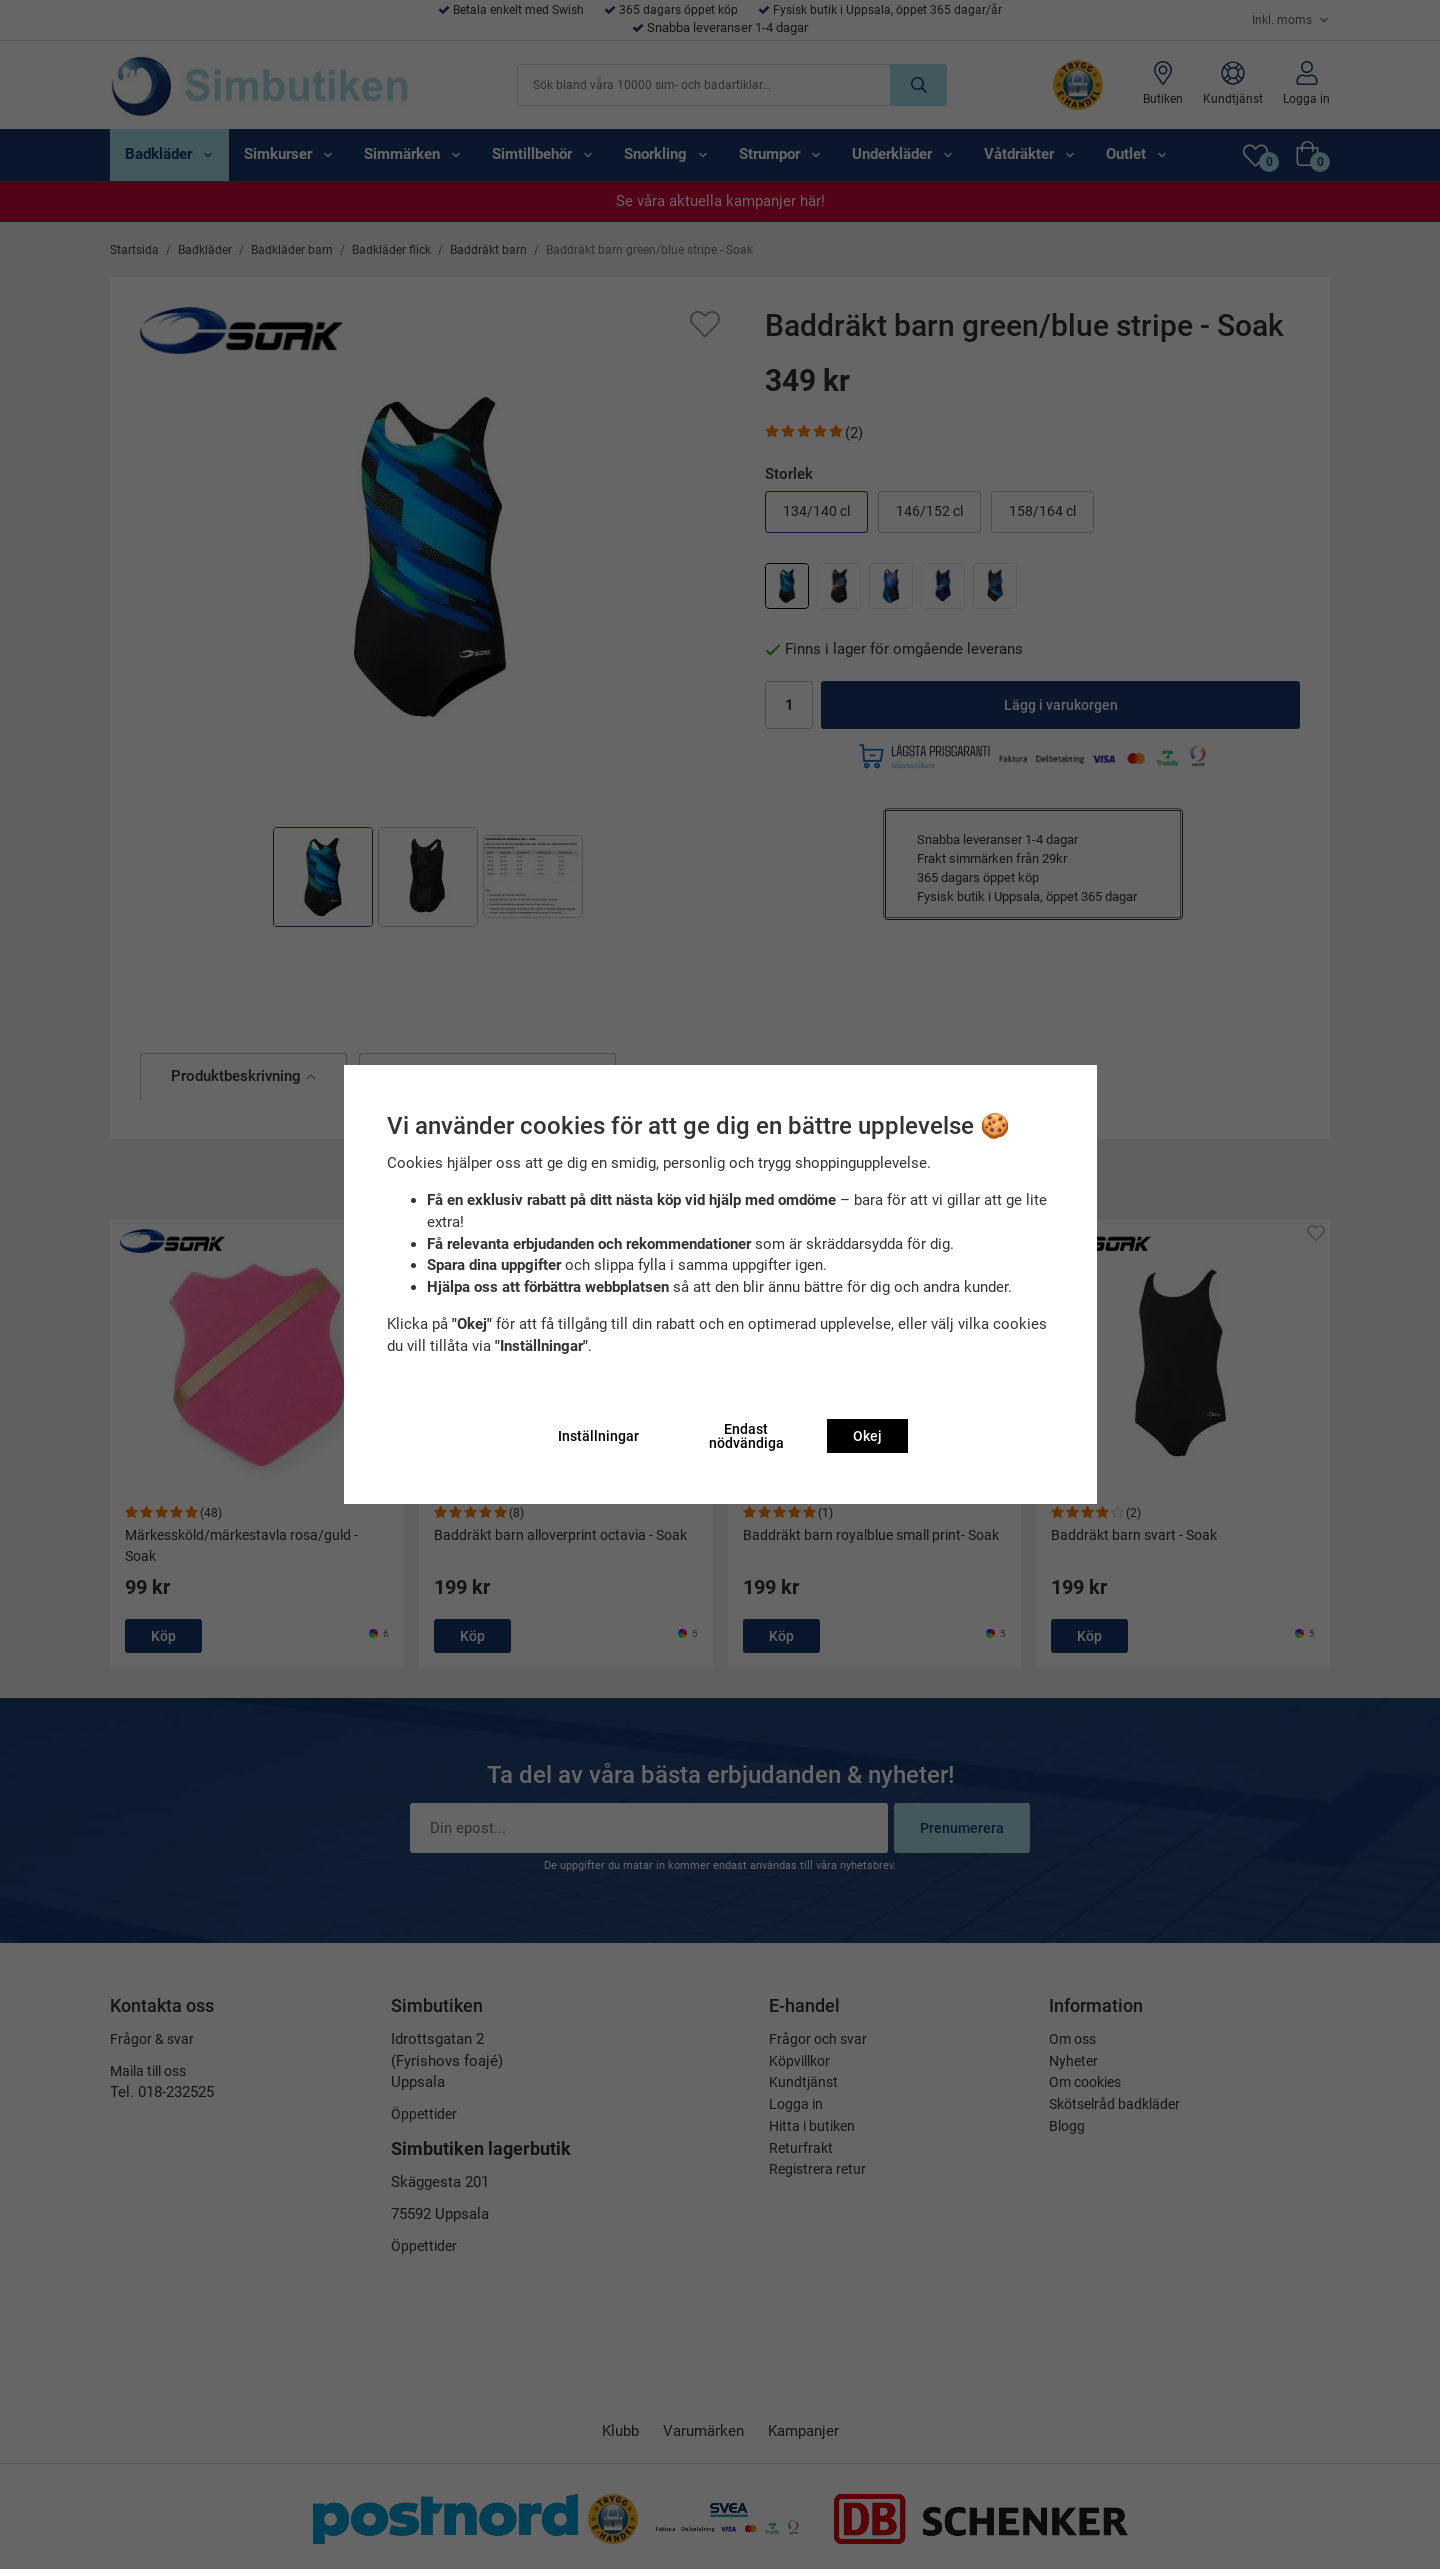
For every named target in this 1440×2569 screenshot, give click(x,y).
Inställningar (598, 1436)
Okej (867, 1436)
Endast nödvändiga (746, 1436)
